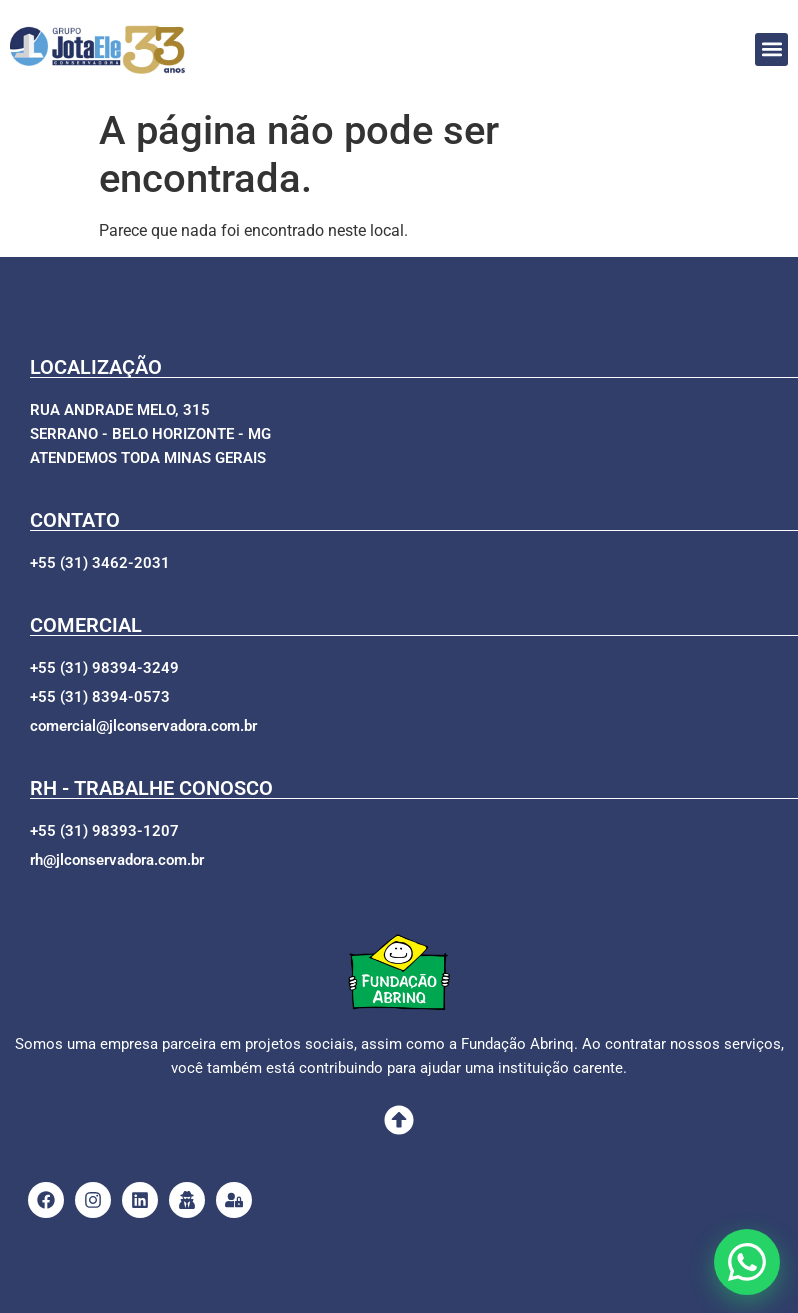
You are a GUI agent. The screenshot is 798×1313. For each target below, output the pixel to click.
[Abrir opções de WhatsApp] (747, 1262)
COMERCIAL (86, 625)
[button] (771, 49)
